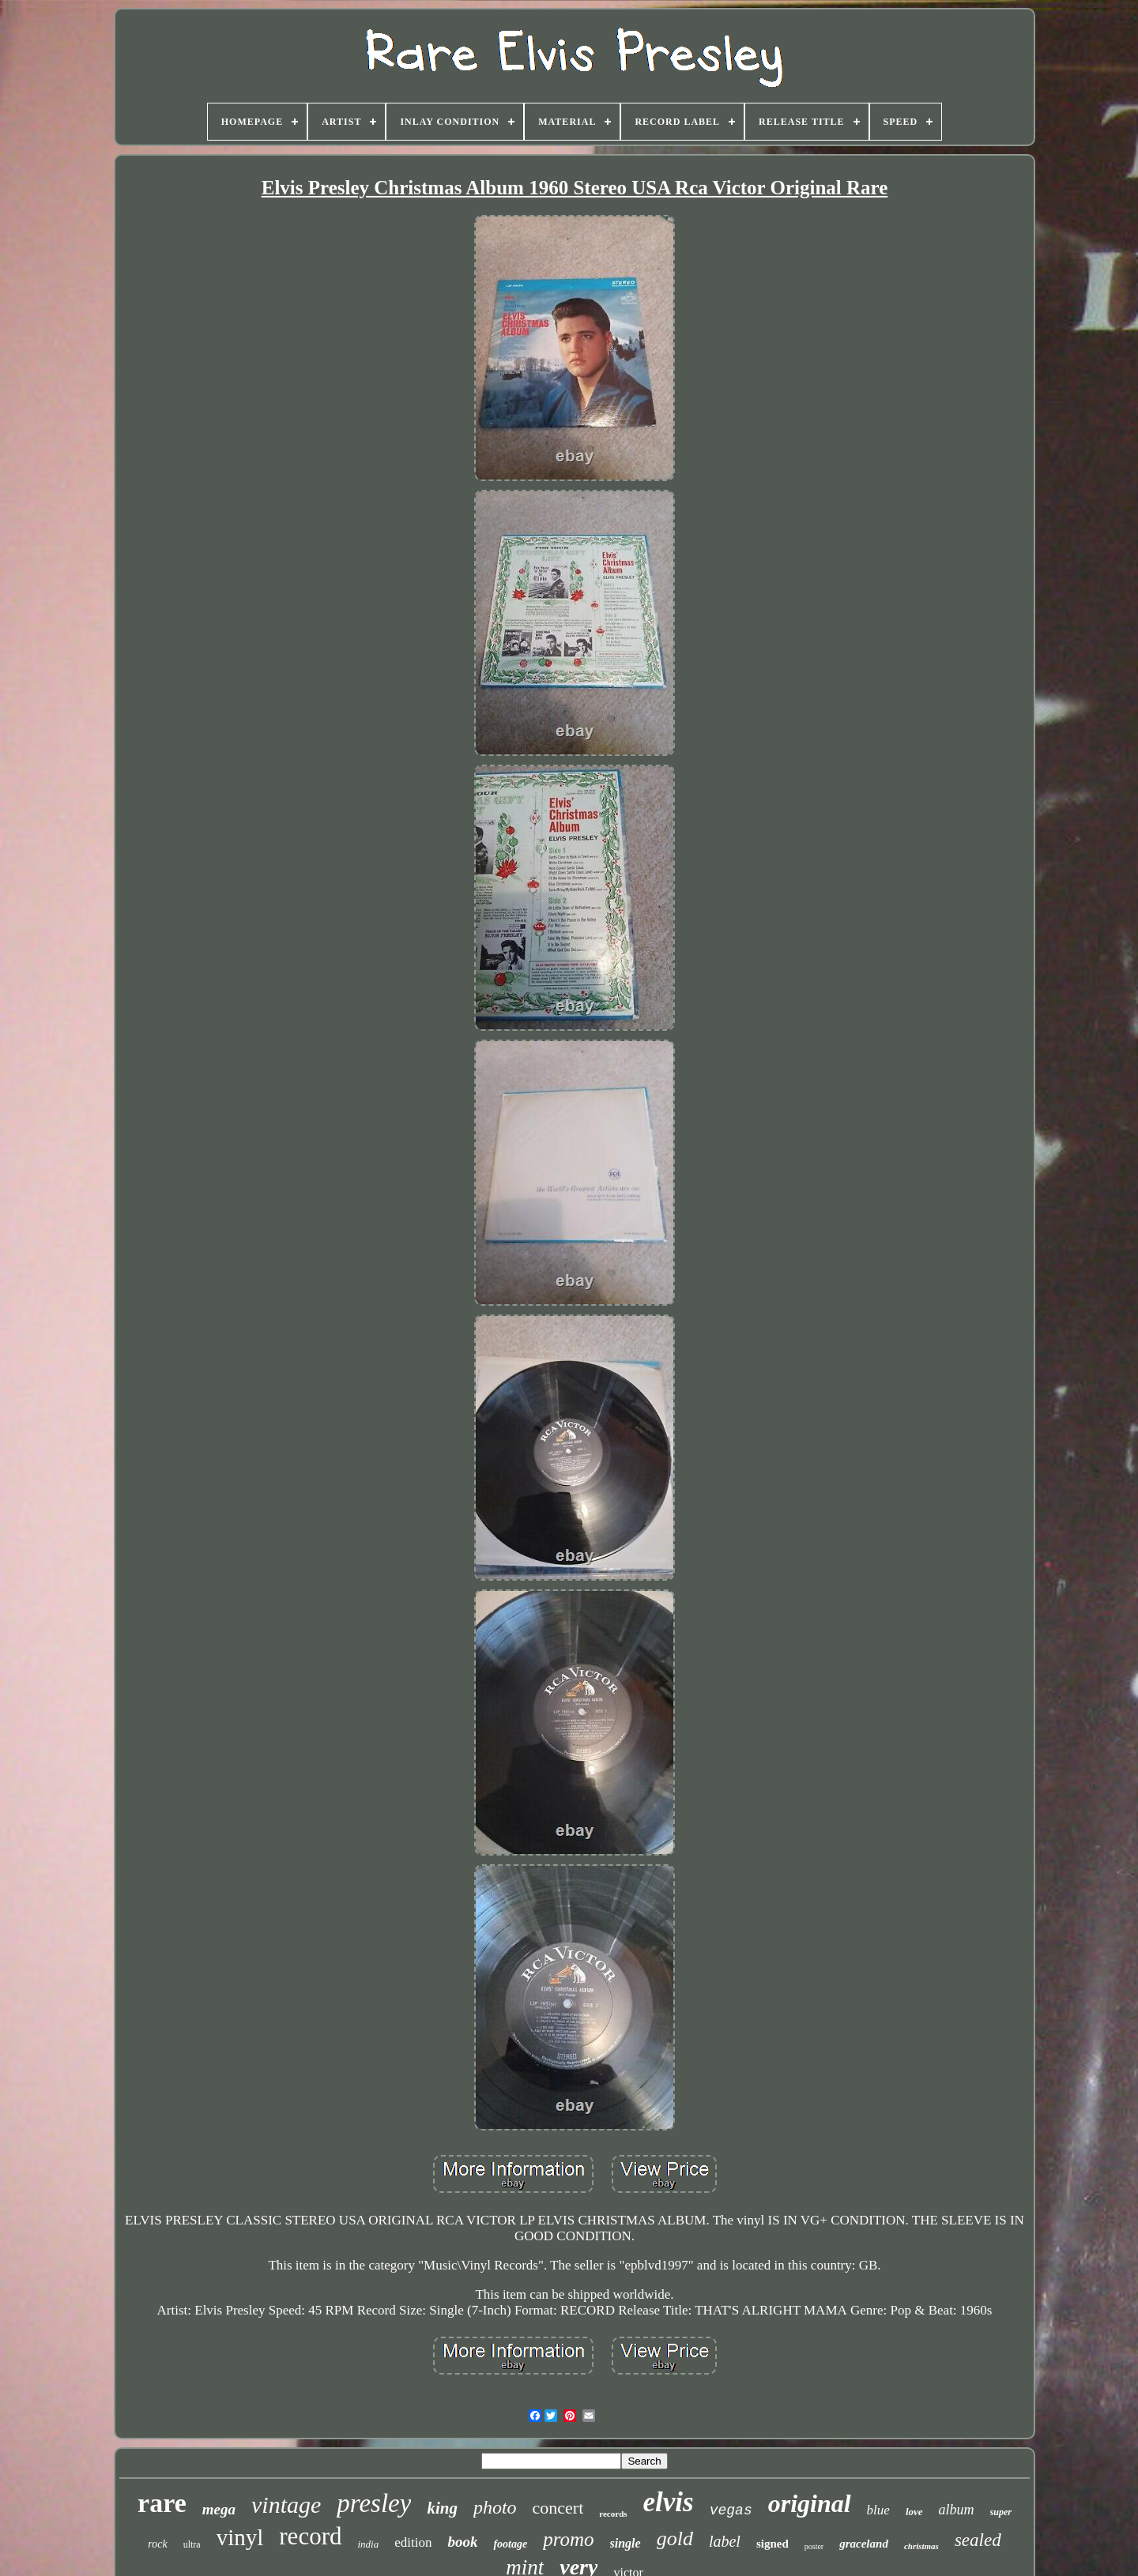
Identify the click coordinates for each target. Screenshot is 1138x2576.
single (625, 2543)
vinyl (240, 2537)
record (310, 2536)
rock (157, 2544)
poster (814, 2546)
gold (675, 2538)
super (1001, 2512)
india (368, 2544)
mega (219, 2509)
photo (495, 2507)
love (914, 2512)
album (956, 2510)
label (724, 2541)
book (462, 2541)
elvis (668, 2502)
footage (510, 2544)
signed (772, 2543)
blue (878, 2510)
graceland (863, 2543)
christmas (921, 2546)
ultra (192, 2544)
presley (374, 2503)
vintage (286, 2504)
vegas (731, 2510)
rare (162, 2503)
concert (558, 2508)
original (809, 2503)
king (442, 2508)
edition (412, 2542)
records (613, 2513)
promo (568, 2539)
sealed (978, 2540)
